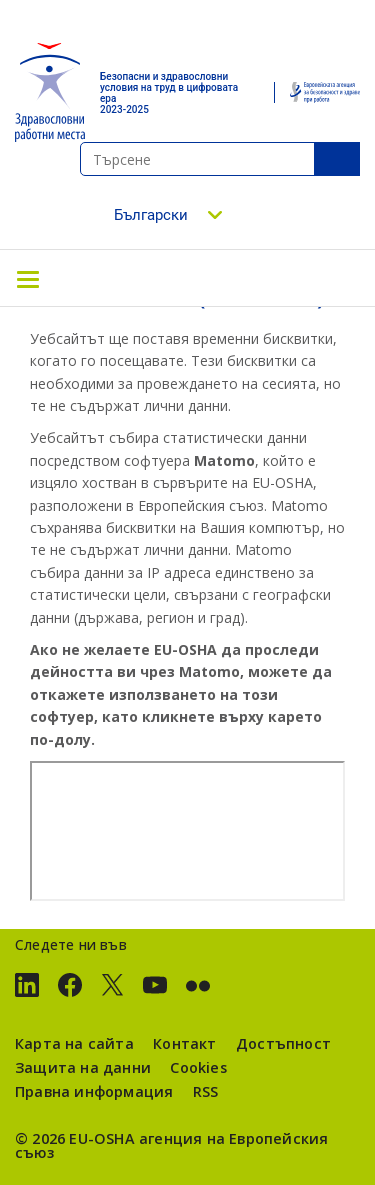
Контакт (184, 1043)
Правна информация (94, 1091)
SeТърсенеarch (337, 159)
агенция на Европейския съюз (171, 1145)
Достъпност (283, 1043)
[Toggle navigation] (28, 278)
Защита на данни (83, 1067)
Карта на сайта (74, 1043)
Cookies (198, 1067)
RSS (206, 1091)
